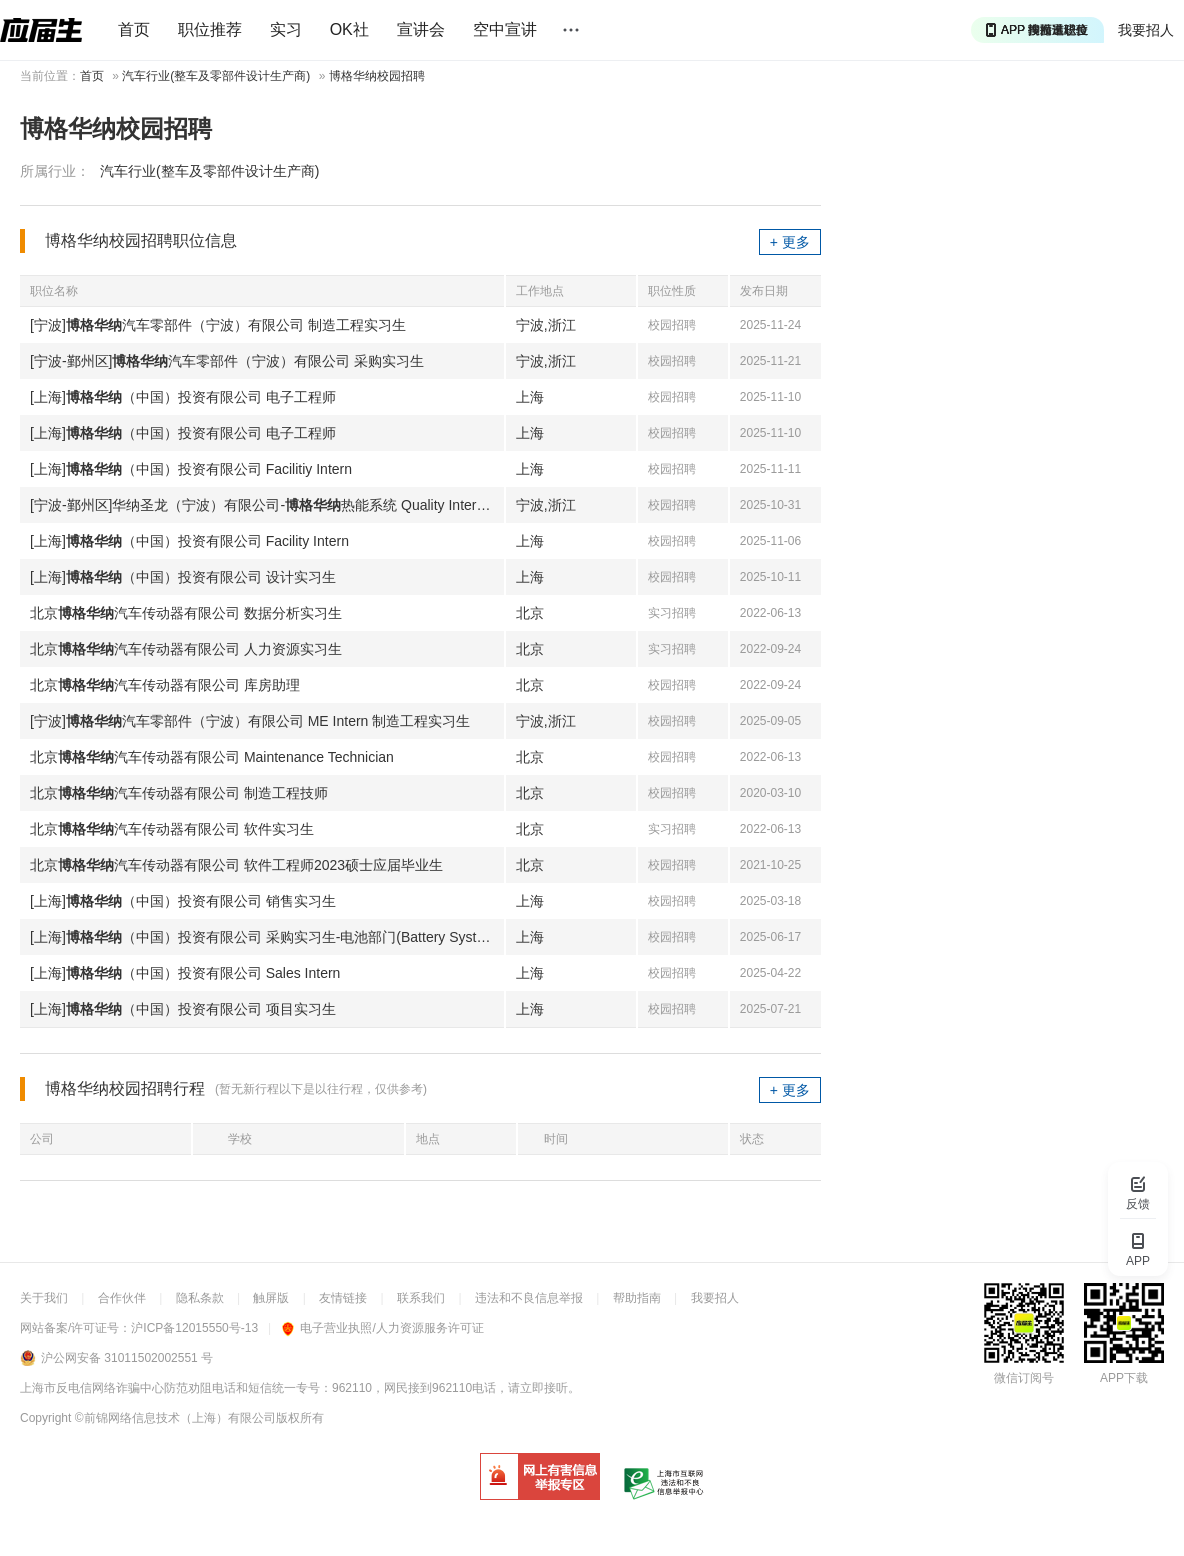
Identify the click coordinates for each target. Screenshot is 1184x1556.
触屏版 (271, 1298)
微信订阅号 (1024, 1378)
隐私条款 (200, 1298)
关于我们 (44, 1298)
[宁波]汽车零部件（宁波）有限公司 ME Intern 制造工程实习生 (250, 721)
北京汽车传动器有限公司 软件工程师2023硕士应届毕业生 (236, 865)
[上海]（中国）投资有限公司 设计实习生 (183, 577)
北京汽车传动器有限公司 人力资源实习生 (186, 649)
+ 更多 (790, 242)
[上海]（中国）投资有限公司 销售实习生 (183, 901)
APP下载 (1124, 1378)
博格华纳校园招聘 (377, 76)
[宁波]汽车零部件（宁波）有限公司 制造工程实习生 (218, 325)
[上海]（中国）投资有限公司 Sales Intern (185, 973)
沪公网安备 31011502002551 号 (127, 1358)
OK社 (349, 29)
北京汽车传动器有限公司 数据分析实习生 (186, 613)
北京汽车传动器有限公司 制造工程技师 (179, 793)
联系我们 (421, 1298)
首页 (134, 29)
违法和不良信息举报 (529, 1298)
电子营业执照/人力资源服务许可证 (382, 1328)
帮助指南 (637, 1298)
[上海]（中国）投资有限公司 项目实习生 (183, 1009)
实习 (286, 29)
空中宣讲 (505, 29)
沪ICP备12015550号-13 (194, 1328)
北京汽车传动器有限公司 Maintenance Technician (212, 757)
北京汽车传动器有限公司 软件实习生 (172, 829)
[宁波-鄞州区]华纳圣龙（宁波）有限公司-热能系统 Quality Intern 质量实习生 (267, 505)
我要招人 (1146, 30)
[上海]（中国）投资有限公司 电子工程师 (183, 397)
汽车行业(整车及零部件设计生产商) (216, 76)
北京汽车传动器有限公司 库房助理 (165, 685)
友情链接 (343, 1298)
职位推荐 (210, 29)
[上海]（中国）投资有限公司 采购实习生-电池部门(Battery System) (265, 937)
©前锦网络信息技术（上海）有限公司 (175, 1418)
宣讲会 (421, 29)
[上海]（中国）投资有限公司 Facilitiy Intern (191, 469)
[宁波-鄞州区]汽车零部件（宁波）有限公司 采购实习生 (227, 361)
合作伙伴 (122, 1298)
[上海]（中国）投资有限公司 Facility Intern (189, 541)
